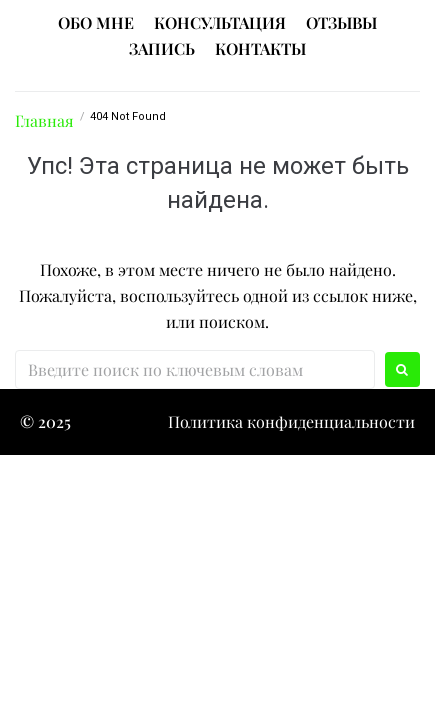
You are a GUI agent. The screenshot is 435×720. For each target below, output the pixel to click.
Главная (44, 120)
